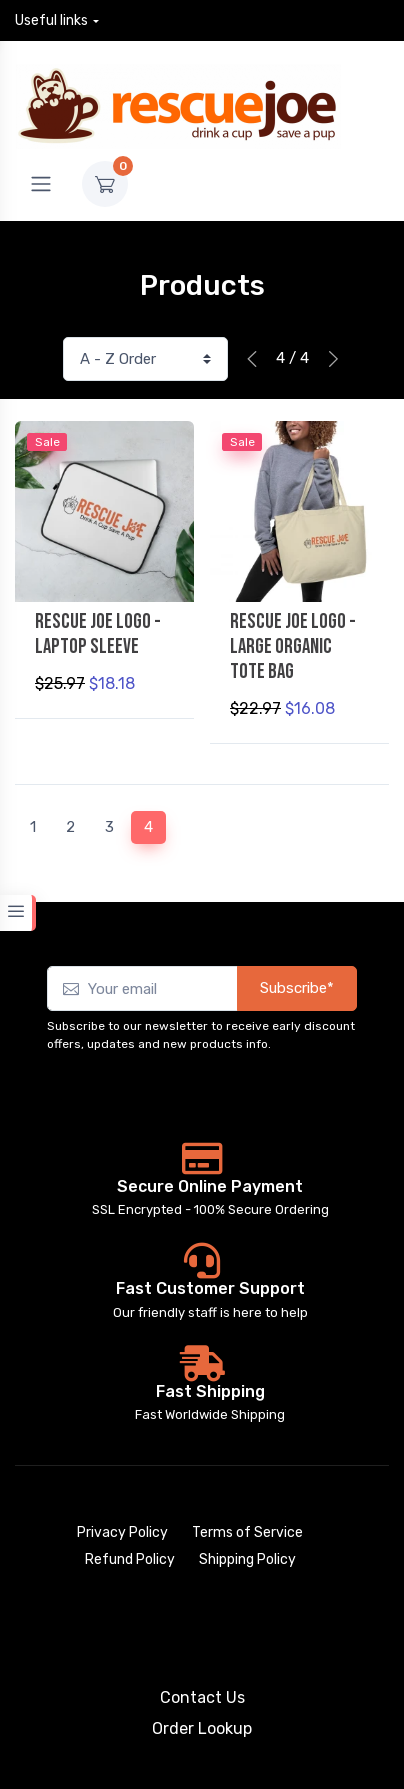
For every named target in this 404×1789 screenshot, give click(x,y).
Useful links (51, 20)
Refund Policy (130, 1559)
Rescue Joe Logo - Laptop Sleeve (98, 634)
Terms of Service (247, 1532)
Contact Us (202, 1697)
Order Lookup (202, 1728)
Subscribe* (297, 988)
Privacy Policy (122, 1532)
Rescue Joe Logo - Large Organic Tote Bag (293, 646)
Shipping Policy (247, 1559)
